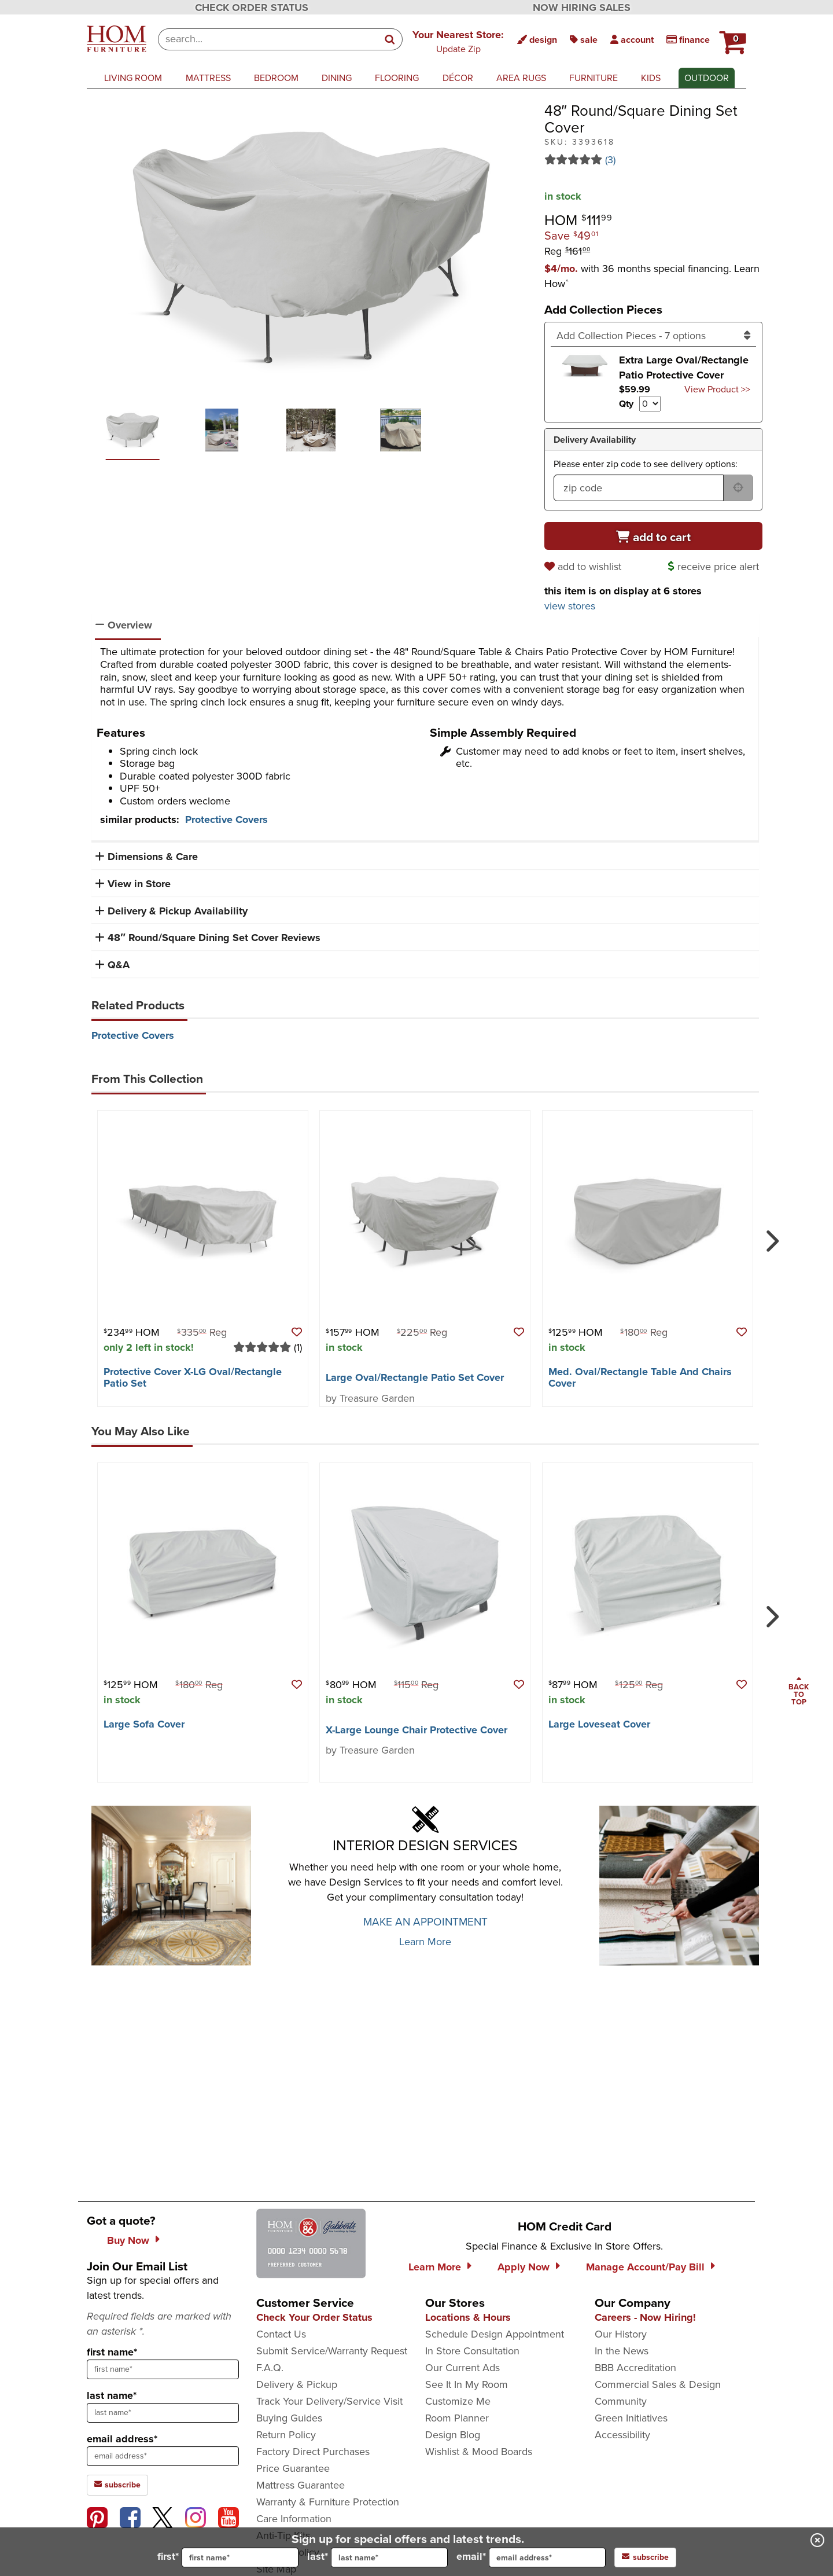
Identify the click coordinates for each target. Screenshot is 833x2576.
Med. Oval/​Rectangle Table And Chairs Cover (640, 1377)
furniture (593, 77)
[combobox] (268, 39)
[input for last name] (389, 2557)
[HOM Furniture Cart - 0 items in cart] (731, 37)
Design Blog (452, 2434)
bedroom (276, 77)
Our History (621, 2334)
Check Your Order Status (314, 2317)
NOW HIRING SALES (582, 7)
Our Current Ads (462, 2367)
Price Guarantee (293, 2468)
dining (337, 77)
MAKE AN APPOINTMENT (425, 1921)
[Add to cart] (653, 536)
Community (621, 2401)
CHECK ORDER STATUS (251, 7)
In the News (621, 2350)
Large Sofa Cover (144, 1724)
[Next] (770, 1236)
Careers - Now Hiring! (645, 2317)
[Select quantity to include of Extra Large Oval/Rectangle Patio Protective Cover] (650, 403)
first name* (112, 2352)
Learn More (425, 1941)
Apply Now (523, 2266)
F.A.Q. (269, 2367)
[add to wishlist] (584, 566)
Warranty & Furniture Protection (327, 2501)
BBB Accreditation (635, 2367)
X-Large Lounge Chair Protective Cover (416, 1729)
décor (458, 77)
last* (377, 2557)
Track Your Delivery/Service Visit (329, 2401)
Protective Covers (226, 819)
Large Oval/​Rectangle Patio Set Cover (415, 1377)
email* (531, 2557)
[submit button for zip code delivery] (738, 488)
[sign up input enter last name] (163, 2413)
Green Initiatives (631, 2418)
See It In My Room (466, 2384)
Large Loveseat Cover (599, 1724)
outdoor (706, 77)
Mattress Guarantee (300, 2485)
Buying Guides (289, 2418)
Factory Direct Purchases (313, 2451)
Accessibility (622, 2434)
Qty (626, 403)
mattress (208, 77)
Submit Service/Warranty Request (331, 2350)
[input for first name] (240, 2557)
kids (651, 77)
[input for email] (547, 2557)
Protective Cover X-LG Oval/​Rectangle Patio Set (193, 1377)
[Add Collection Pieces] (654, 335)
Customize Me (458, 2401)
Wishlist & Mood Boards (478, 2451)
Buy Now (128, 2240)
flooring (397, 77)
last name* (112, 2395)
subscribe (645, 2557)
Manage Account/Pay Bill (645, 2266)
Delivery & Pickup (296, 2384)
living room (133, 77)
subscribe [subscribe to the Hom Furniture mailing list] (117, 2485)
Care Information (293, 2518)
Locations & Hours (468, 2317)
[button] (458, 41)
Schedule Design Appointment (494, 2334)
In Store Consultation (472, 2350)
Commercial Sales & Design (658, 2384)
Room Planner (457, 2418)
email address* (122, 2438)
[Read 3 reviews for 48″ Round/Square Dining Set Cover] (653, 159)
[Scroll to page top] (798, 1691)
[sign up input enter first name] (163, 2369)
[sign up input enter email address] (163, 2456)
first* (227, 2557)
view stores (569, 605)
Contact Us (281, 2334)
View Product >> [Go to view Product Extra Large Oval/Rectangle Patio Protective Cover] (717, 389)
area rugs (521, 77)
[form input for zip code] (639, 488)
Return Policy (286, 2434)
